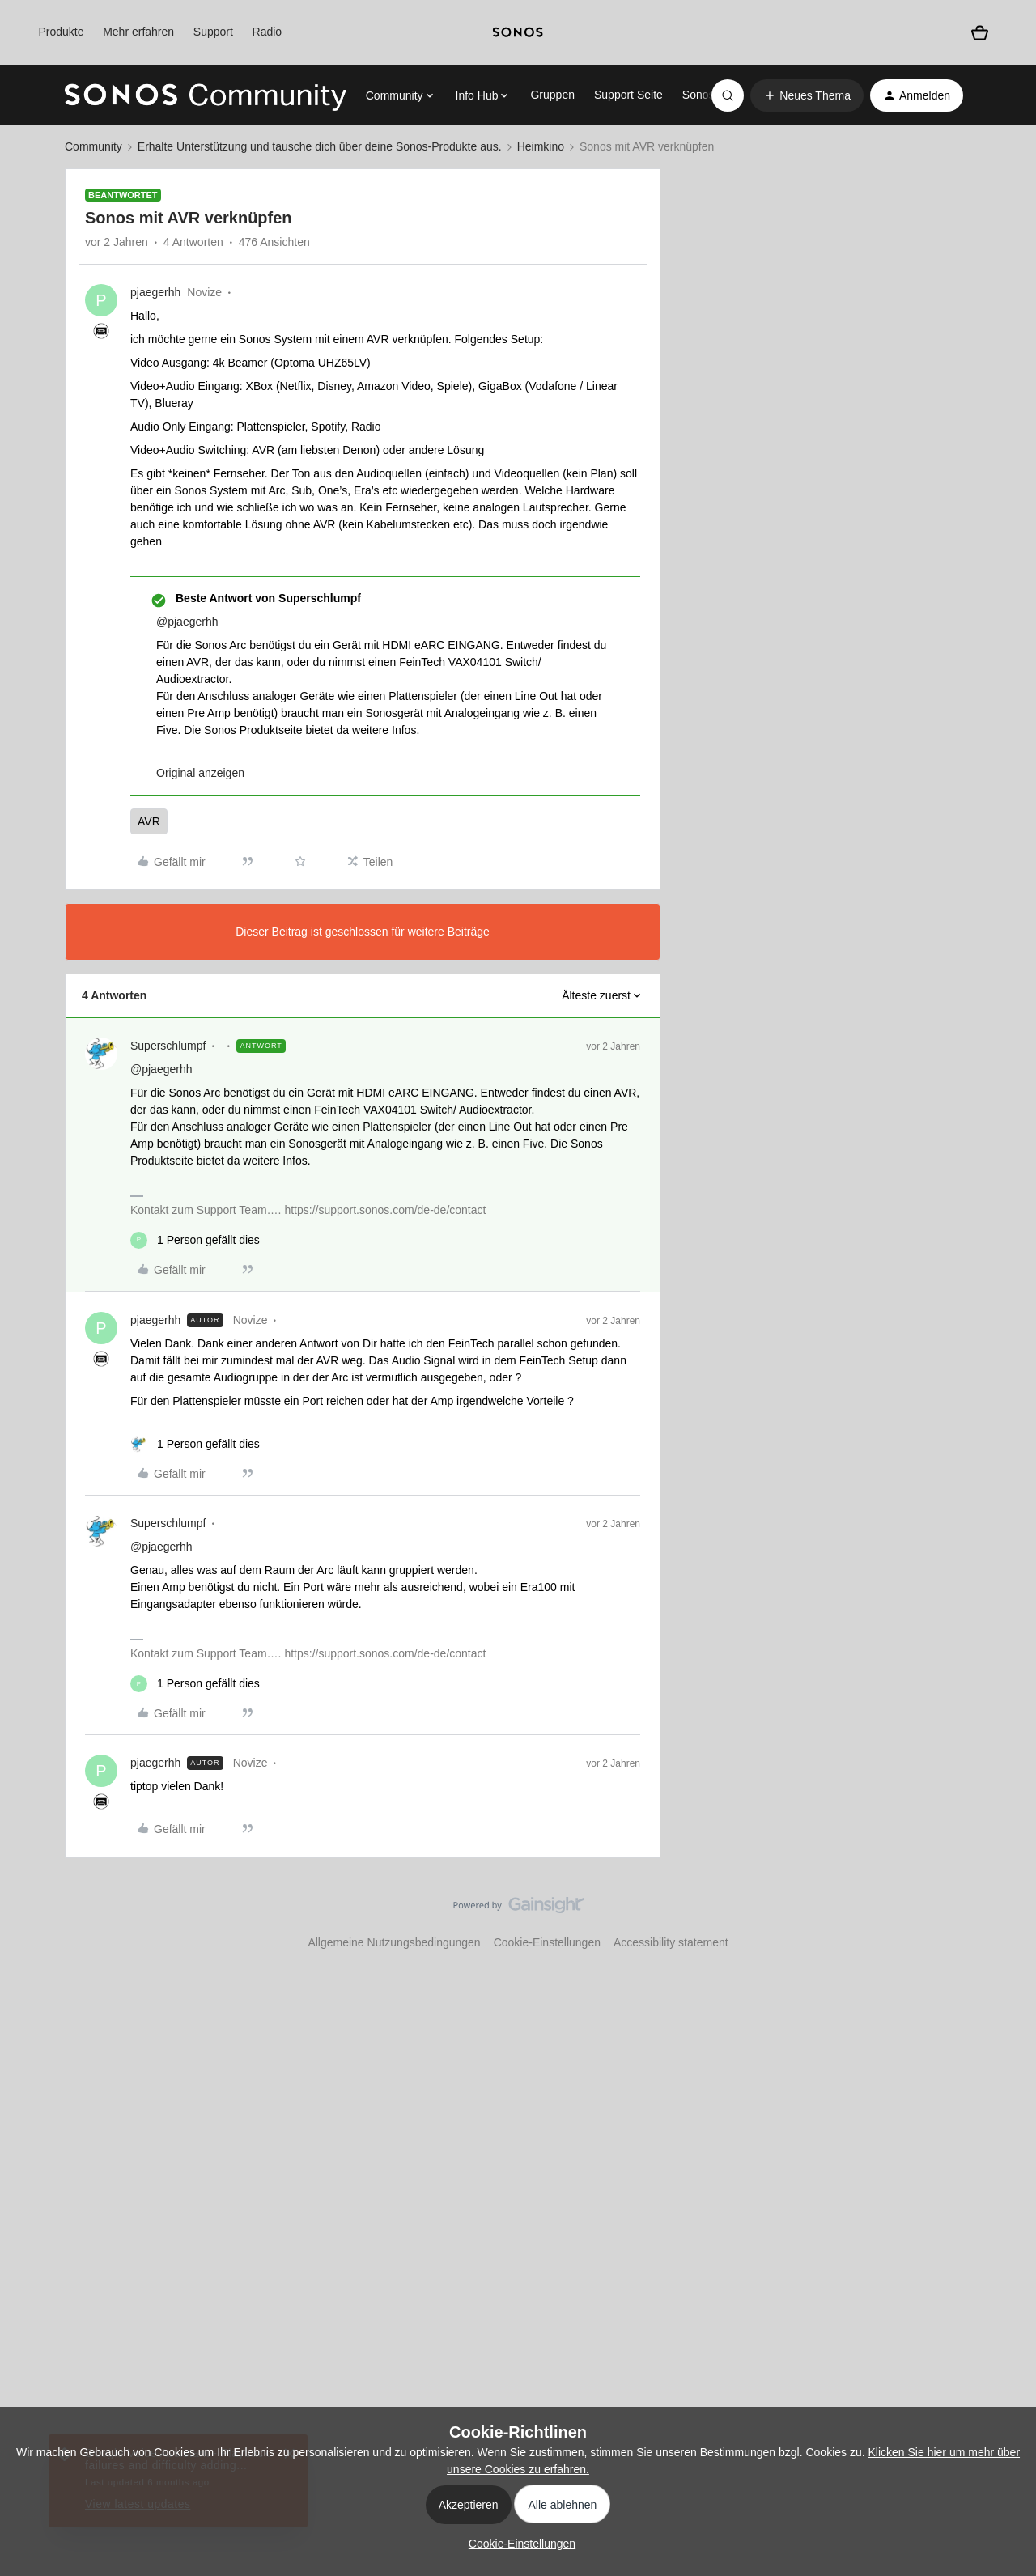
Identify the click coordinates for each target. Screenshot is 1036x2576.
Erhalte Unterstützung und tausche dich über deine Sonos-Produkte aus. (320, 146)
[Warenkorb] (980, 33)
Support (213, 31)
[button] (807, 95)
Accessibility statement (671, 1942)
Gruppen (552, 94)
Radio (267, 31)
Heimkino (540, 146)
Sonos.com (710, 94)
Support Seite (628, 94)
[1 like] (195, 1240)
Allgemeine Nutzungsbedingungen (394, 1942)
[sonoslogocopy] (518, 32)
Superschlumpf (168, 1045)
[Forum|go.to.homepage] (205, 95)
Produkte (60, 31)
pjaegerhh (155, 292)
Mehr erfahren (138, 31)
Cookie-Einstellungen (547, 1942)
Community (93, 146)
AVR (149, 821)
